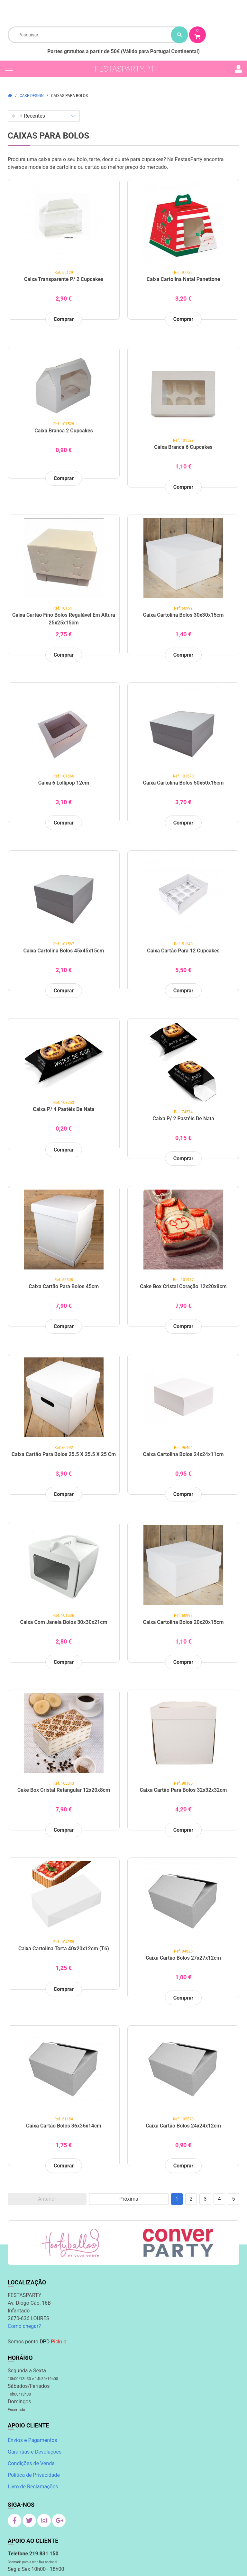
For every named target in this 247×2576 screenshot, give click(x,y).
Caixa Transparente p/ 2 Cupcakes (64, 279)
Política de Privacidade (34, 2475)
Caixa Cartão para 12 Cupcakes (183, 951)
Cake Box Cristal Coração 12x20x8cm (183, 1286)
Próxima (128, 2199)
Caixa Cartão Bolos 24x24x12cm (183, 2126)
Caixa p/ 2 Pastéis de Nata (183, 1118)
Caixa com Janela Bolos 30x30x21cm (63, 1622)
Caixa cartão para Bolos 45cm (64, 1286)
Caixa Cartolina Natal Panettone (183, 279)
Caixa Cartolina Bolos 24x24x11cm (183, 1454)
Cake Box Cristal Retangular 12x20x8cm (63, 1790)
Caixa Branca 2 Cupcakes (63, 431)
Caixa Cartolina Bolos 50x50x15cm (183, 783)
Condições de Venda (31, 2463)
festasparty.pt (125, 68)
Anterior (47, 2199)
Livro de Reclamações (33, 2487)
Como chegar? (24, 2326)
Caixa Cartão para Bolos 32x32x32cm (183, 1790)
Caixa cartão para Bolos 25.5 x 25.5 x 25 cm (64, 1454)
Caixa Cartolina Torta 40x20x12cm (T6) (63, 1948)
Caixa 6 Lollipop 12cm (63, 783)
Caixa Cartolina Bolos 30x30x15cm (183, 615)
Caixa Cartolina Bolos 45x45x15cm (63, 951)
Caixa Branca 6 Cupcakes (183, 447)
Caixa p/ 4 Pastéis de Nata (64, 1109)
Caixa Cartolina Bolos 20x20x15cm (183, 1622)
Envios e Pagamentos (32, 2440)
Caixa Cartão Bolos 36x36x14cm (63, 2126)
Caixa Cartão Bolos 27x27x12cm (183, 1958)
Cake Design (32, 95)
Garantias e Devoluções (34, 2452)
